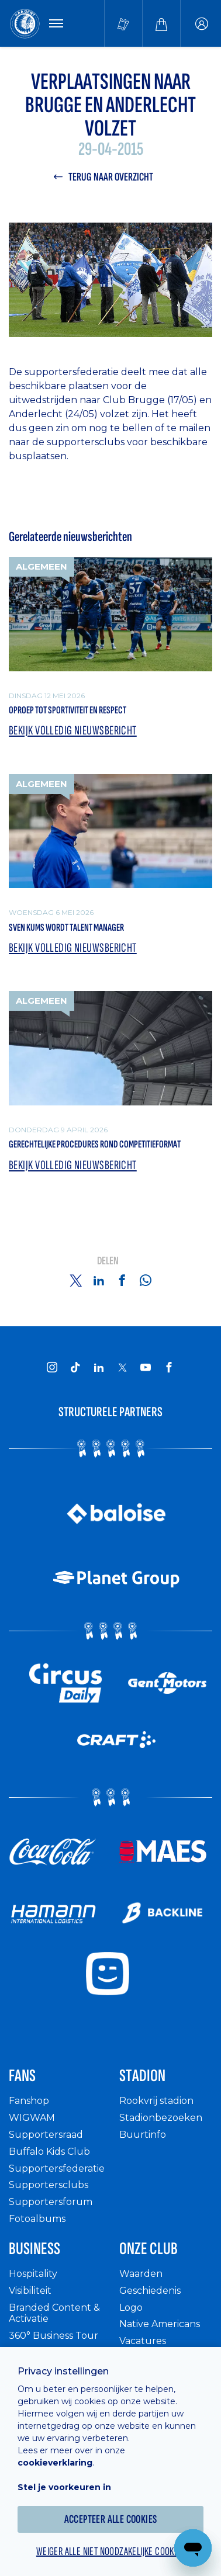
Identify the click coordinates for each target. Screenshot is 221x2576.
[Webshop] (161, 23)
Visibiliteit (30, 2290)
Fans (22, 2075)
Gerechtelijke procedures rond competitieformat (95, 1144)
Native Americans (159, 2323)
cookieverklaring (55, 2462)
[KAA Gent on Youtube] (145, 1367)
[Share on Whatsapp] (145, 1280)
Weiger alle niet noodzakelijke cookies (110, 2551)
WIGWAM (32, 2117)
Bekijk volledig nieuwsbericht (73, 731)
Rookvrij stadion (156, 2100)
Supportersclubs (48, 2184)
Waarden (141, 2273)
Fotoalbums (37, 2218)
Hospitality (33, 2273)
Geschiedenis (150, 2290)
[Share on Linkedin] (99, 1280)
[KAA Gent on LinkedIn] (99, 1367)
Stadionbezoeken (160, 2117)
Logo (131, 2307)
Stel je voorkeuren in (64, 2487)
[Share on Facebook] (122, 1280)
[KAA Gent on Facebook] (169, 1367)
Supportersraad (46, 2134)
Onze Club (148, 2248)
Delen (108, 1261)
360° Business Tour (53, 2335)
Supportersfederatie (57, 2168)
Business (34, 2248)
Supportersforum (50, 2201)
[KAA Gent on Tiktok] (75, 1367)
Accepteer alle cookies (110, 2519)
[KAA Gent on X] (122, 1367)
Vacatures (142, 2340)
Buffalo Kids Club (49, 2151)
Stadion (142, 2075)
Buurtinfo (142, 2134)
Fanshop (29, 2100)
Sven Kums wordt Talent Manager (66, 927)
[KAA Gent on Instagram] (52, 1367)
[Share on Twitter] (75, 1280)
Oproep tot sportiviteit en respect (67, 710)
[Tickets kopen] (123, 23)
